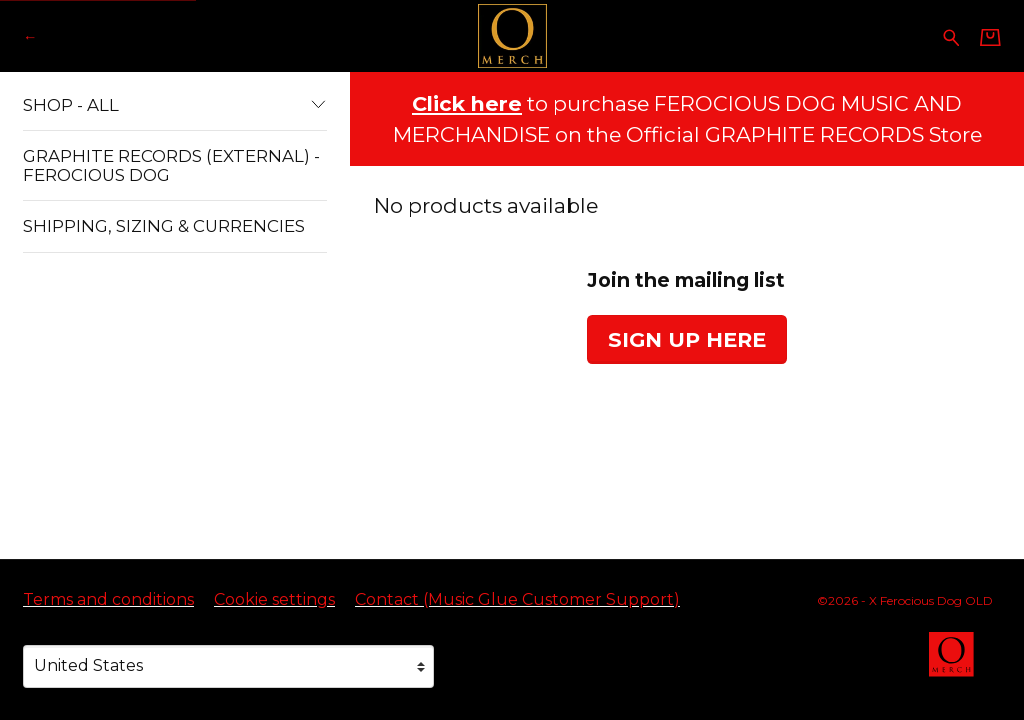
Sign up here (687, 339)
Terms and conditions (108, 599)
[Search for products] (951, 35)
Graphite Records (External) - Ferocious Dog (171, 165)
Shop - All (175, 105)
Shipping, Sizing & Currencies (164, 226)
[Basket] (990, 37)
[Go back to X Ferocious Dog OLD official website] (30, 37)
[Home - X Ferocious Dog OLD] (512, 35)
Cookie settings (274, 599)
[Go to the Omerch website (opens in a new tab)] (961, 664)
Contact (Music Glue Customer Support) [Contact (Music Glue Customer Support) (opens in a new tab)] (517, 599)
